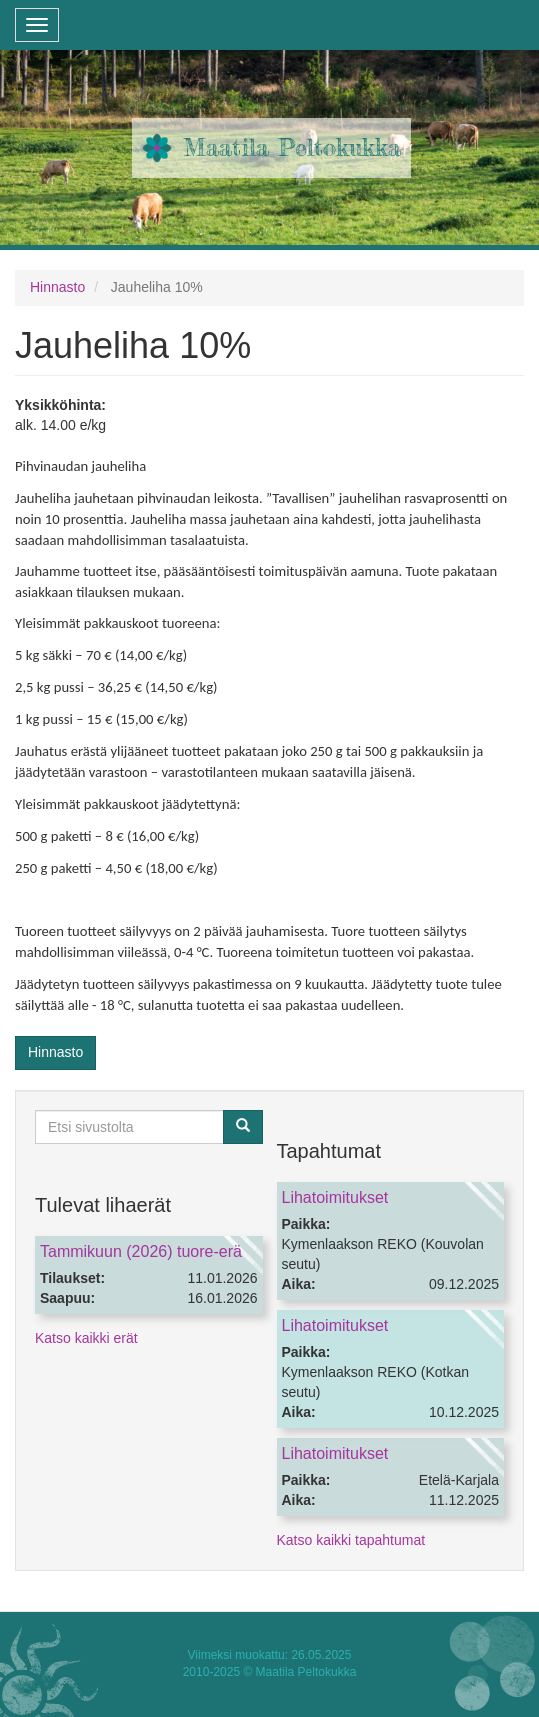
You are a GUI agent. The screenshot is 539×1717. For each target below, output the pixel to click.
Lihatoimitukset (335, 1197)
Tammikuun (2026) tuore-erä (141, 1251)
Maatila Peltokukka (292, 147)
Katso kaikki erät (86, 1338)
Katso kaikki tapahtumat (351, 1540)
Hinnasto (57, 287)
